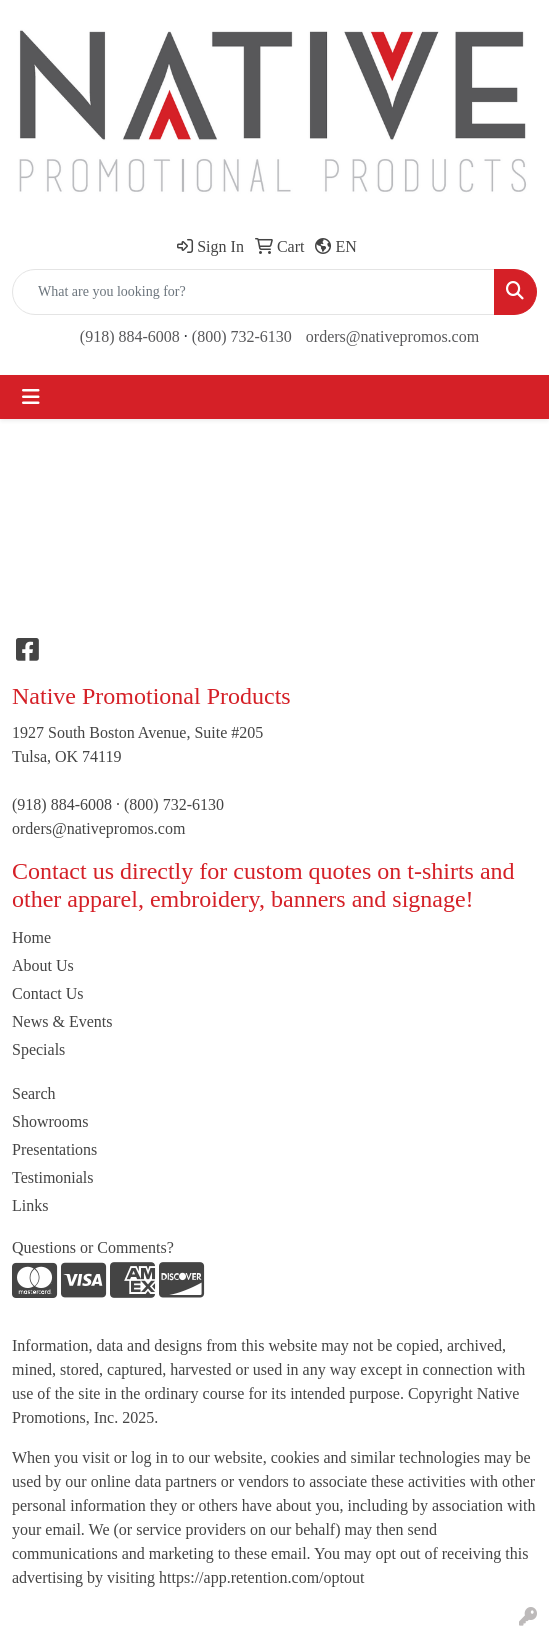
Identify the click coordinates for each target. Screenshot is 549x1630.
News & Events (62, 1021)
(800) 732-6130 (242, 336)
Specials (38, 1049)
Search (34, 1093)
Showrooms (50, 1121)
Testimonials (53, 1177)
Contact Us (48, 993)
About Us (43, 965)
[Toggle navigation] (31, 397)
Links (30, 1205)
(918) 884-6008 (130, 336)
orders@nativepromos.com (392, 336)
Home (31, 937)
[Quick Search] (253, 292)
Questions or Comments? (93, 1247)
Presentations (54, 1149)
